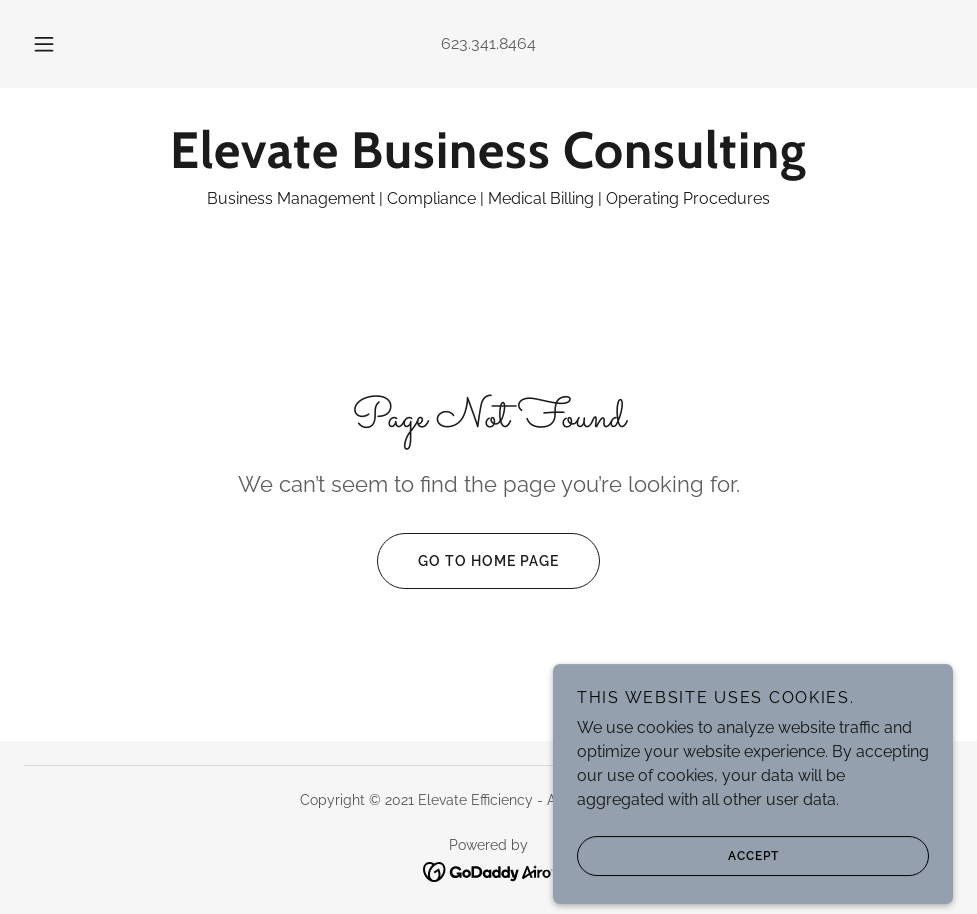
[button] (65, 44)
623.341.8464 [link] (488, 43)
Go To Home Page (468, 561)
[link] (488, 162)
